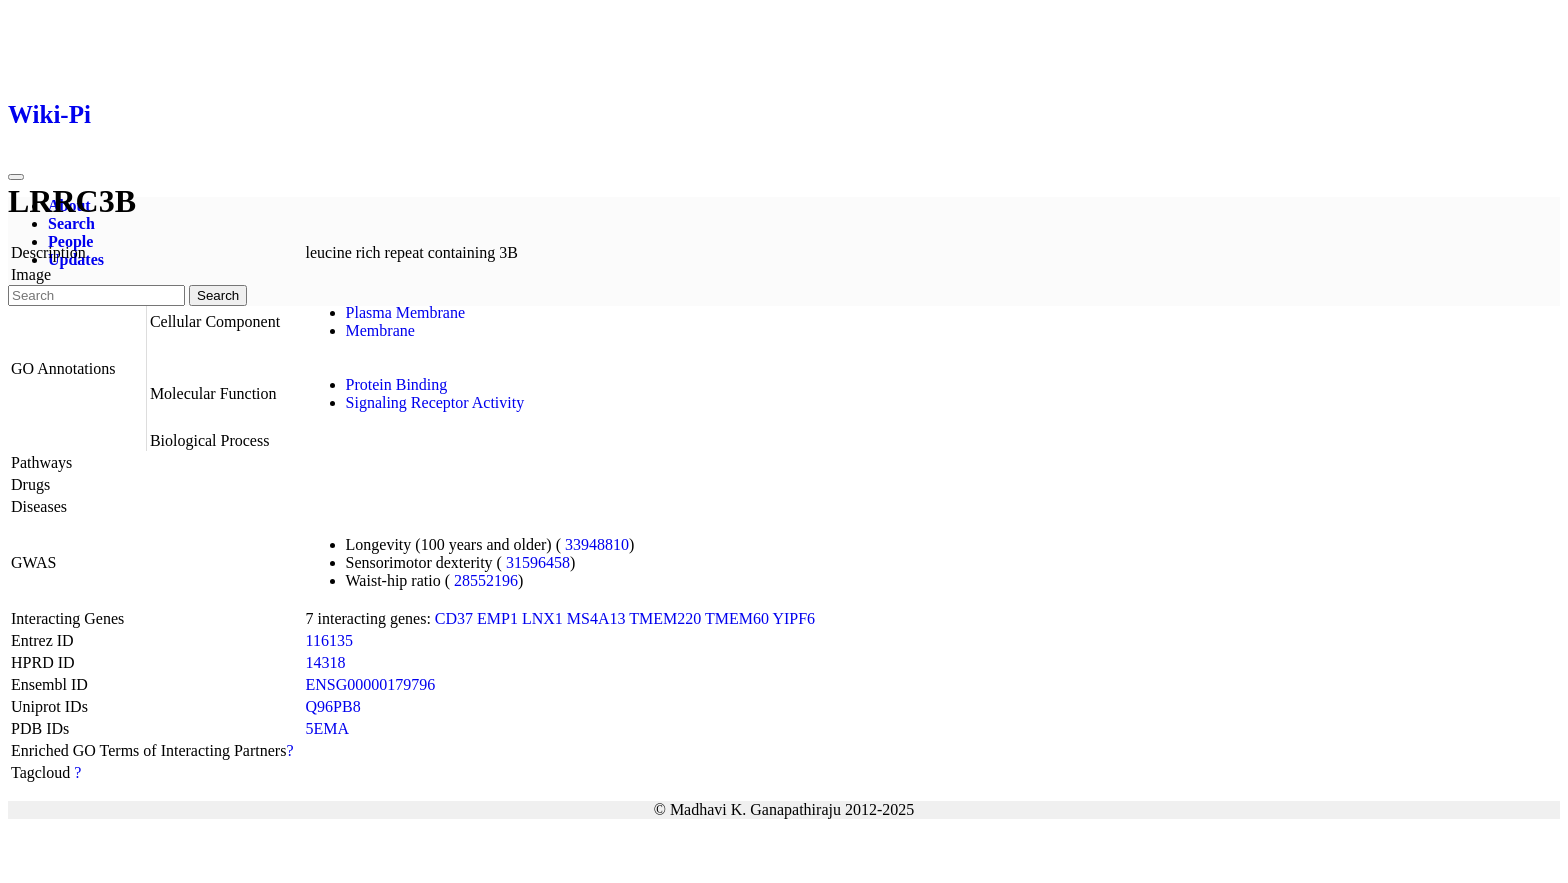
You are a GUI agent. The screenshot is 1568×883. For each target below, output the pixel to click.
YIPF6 (793, 618)
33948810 (597, 544)
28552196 (486, 580)
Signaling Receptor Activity (435, 402)
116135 (329, 640)
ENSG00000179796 (371, 684)
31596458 (538, 562)
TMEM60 (737, 618)
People (70, 241)
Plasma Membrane (406, 312)
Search (71, 223)
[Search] (96, 295)
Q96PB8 (333, 706)
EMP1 (497, 618)
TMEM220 (665, 618)
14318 (326, 662)
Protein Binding (397, 384)
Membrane (380, 330)
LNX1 (542, 618)
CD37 (454, 618)
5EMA (328, 728)
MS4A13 (596, 618)
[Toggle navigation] (16, 177)
